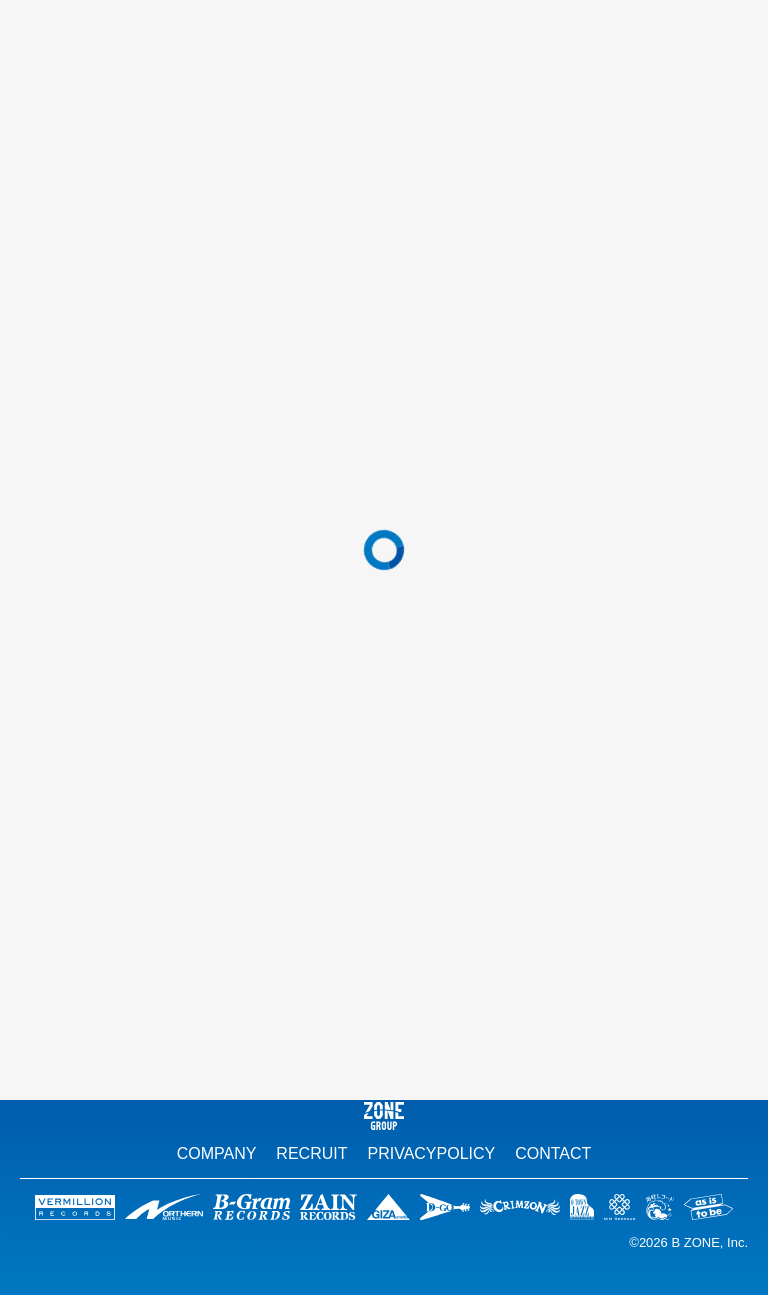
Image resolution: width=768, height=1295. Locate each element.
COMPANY (217, 1153)
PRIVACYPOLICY (431, 1153)
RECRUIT (311, 1153)
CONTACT (553, 1153)
